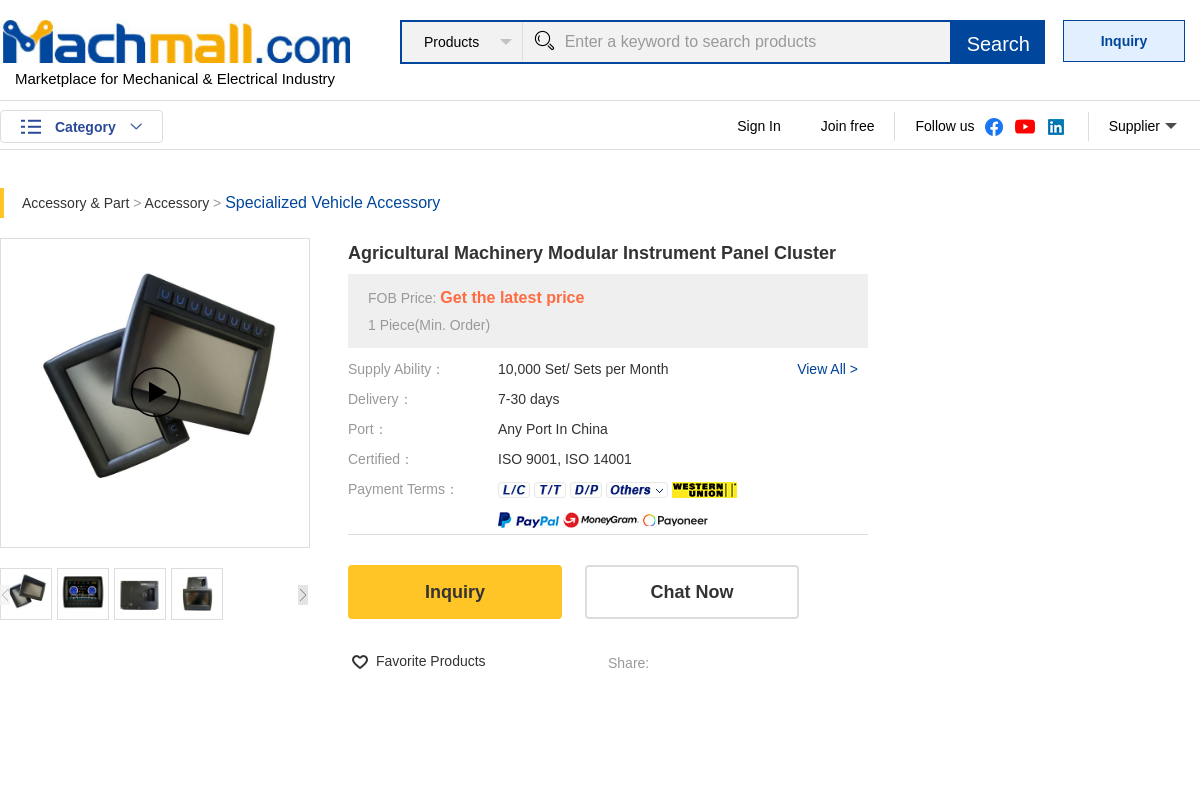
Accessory (179, 203)
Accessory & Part (77, 203)
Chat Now (692, 592)
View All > (827, 369)
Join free (848, 126)
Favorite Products (431, 661)
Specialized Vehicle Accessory (332, 202)
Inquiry (1124, 41)
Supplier (1143, 127)
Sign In (759, 126)
